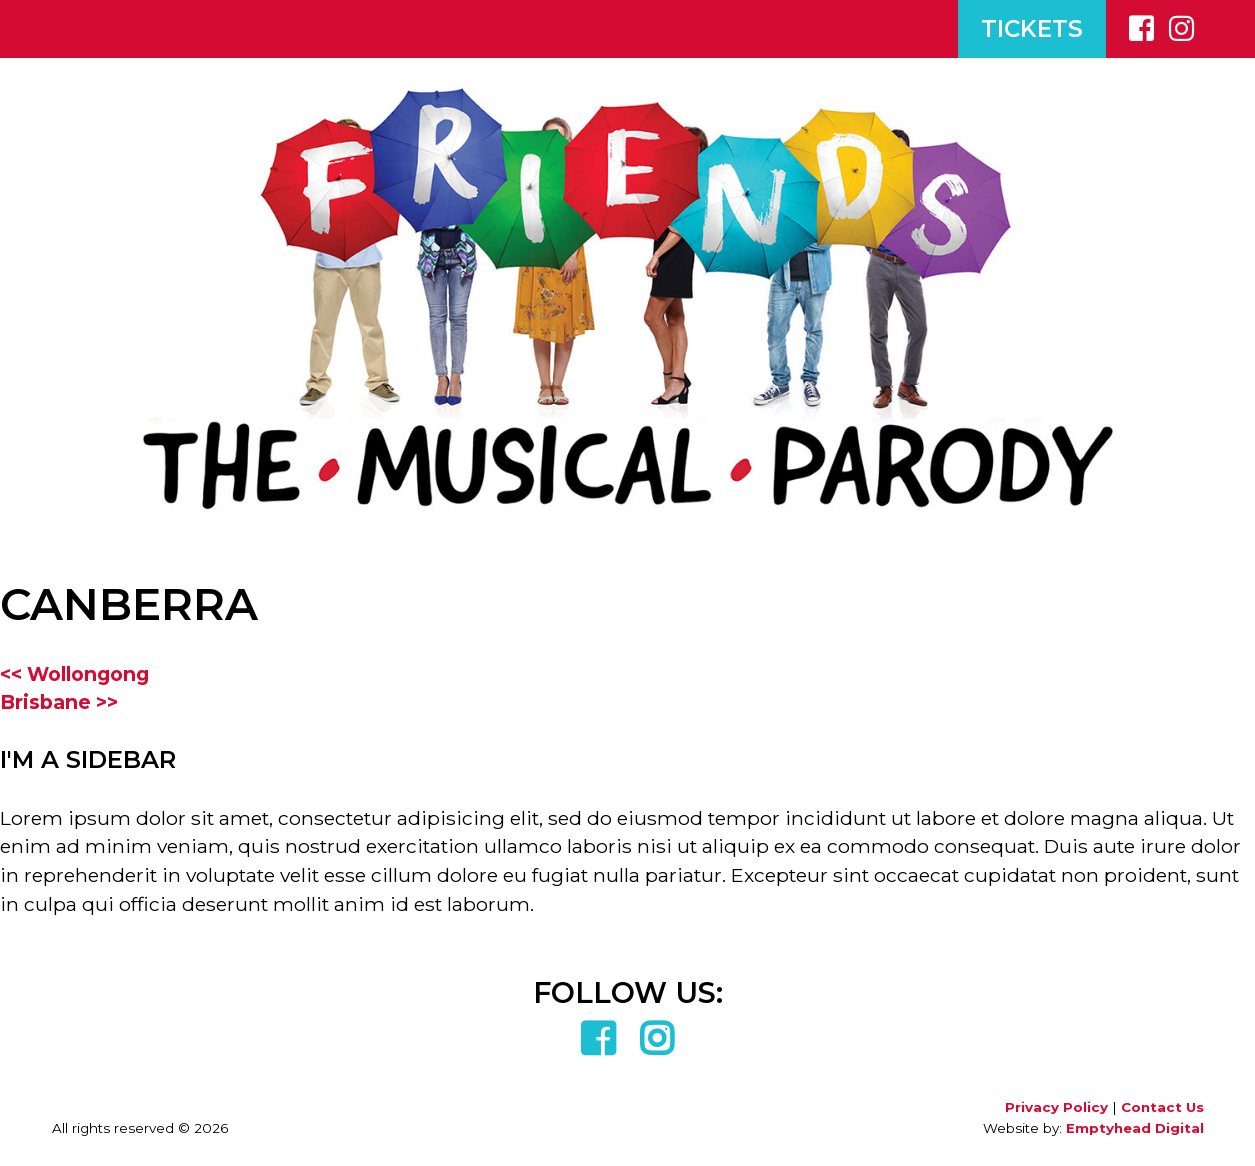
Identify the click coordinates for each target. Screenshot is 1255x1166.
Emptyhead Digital (1135, 1128)
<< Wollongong (74, 674)
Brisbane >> (59, 702)
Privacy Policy (1056, 1107)
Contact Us (1162, 1107)
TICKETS (1032, 29)
